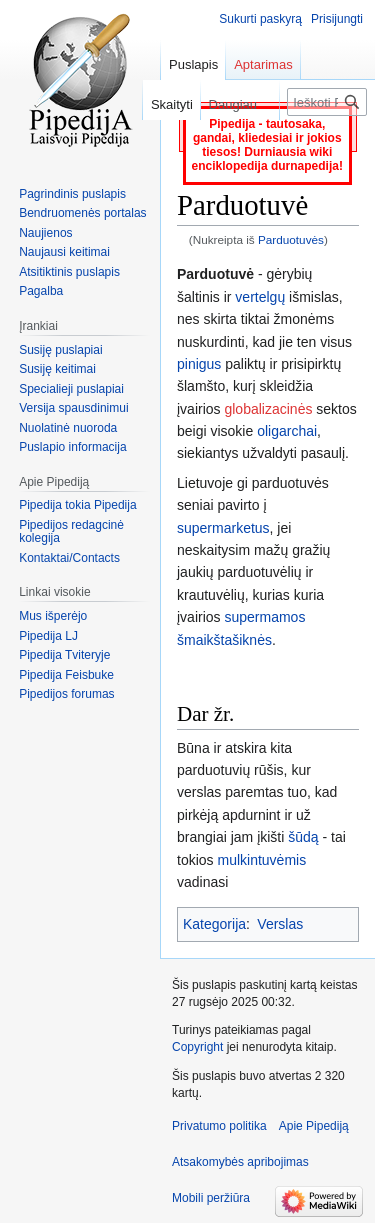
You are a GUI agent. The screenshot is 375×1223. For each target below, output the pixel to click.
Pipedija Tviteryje (64, 655)
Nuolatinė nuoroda (68, 428)
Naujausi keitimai (64, 252)
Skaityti (167, 104)
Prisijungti (337, 19)
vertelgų (260, 297)
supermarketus (223, 528)
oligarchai (287, 431)
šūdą (303, 837)
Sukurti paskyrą (260, 19)
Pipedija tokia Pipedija (77, 505)
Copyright (197, 1047)
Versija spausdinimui (73, 408)
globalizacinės (268, 409)
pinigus (199, 364)
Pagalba (41, 291)
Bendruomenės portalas (82, 213)
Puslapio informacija (72, 447)
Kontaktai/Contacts (69, 558)
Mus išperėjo (53, 616)
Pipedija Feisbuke (66, 675)
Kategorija (214, 924)
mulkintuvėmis (261, 860)
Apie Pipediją (314, 1126)
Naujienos (45, 233)
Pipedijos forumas (66, 694)
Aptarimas (263, 64)
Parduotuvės (291, 239)
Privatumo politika (219, 1126)
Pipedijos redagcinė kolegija (71, 532)
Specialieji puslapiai (71, 389)
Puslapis (193, 64)
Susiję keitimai (57, 369)
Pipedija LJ (48, 636)
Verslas (280, 924)
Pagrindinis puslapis (72, 194)
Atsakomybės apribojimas (240, 1162)
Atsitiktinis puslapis (69, 272)
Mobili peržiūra (211, 1198)
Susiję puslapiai (60, 350)
